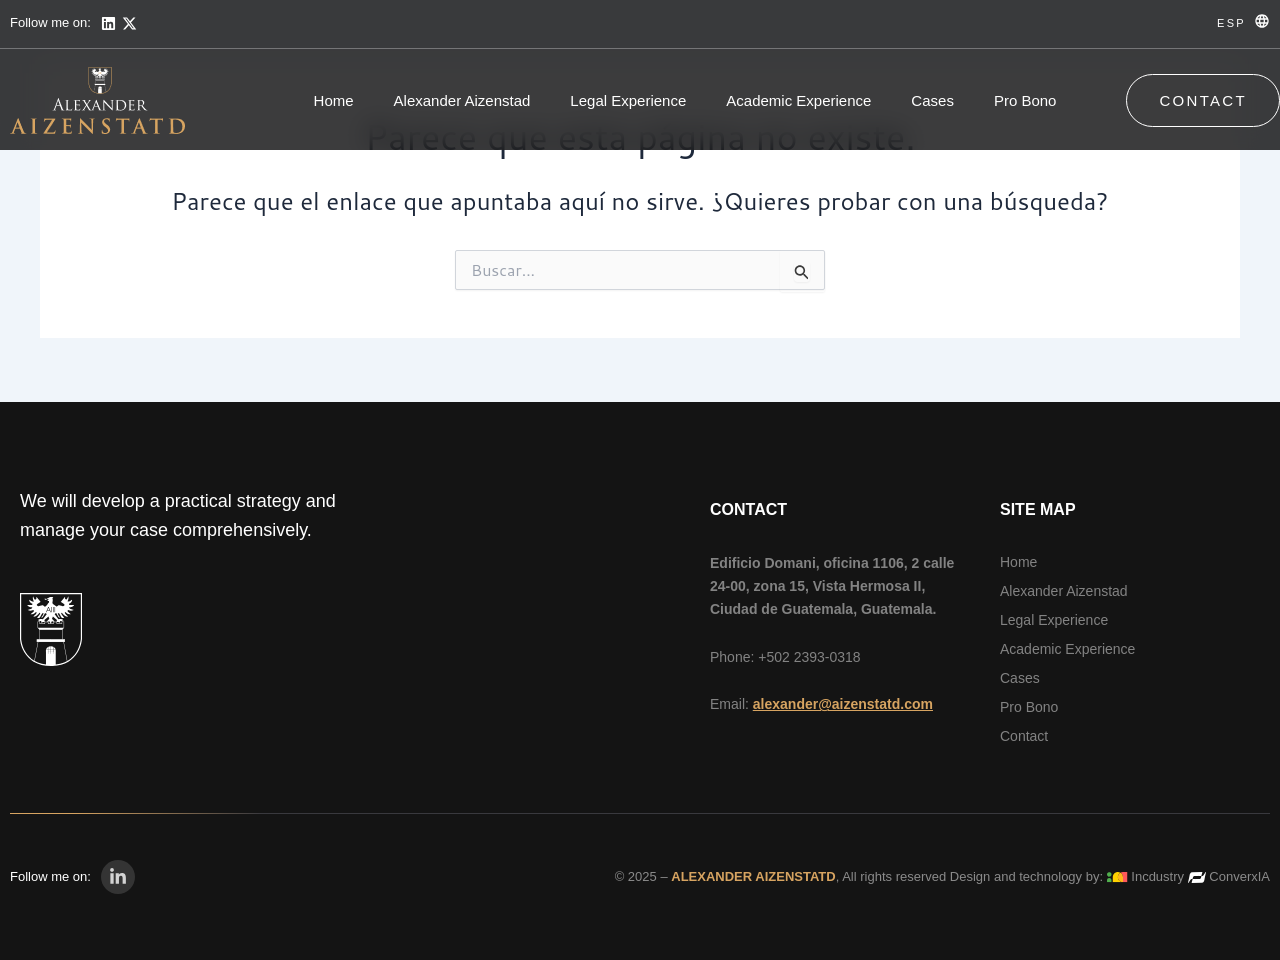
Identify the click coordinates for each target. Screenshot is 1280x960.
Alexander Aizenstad (462, 100)
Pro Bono (1025, 100)
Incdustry (1157, 876)
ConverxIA (1239, 876)
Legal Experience (628, 100)
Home (334, 100)
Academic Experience (798, 100)
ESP (1231, 23)
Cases (932, 100)
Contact (1024, 736)
